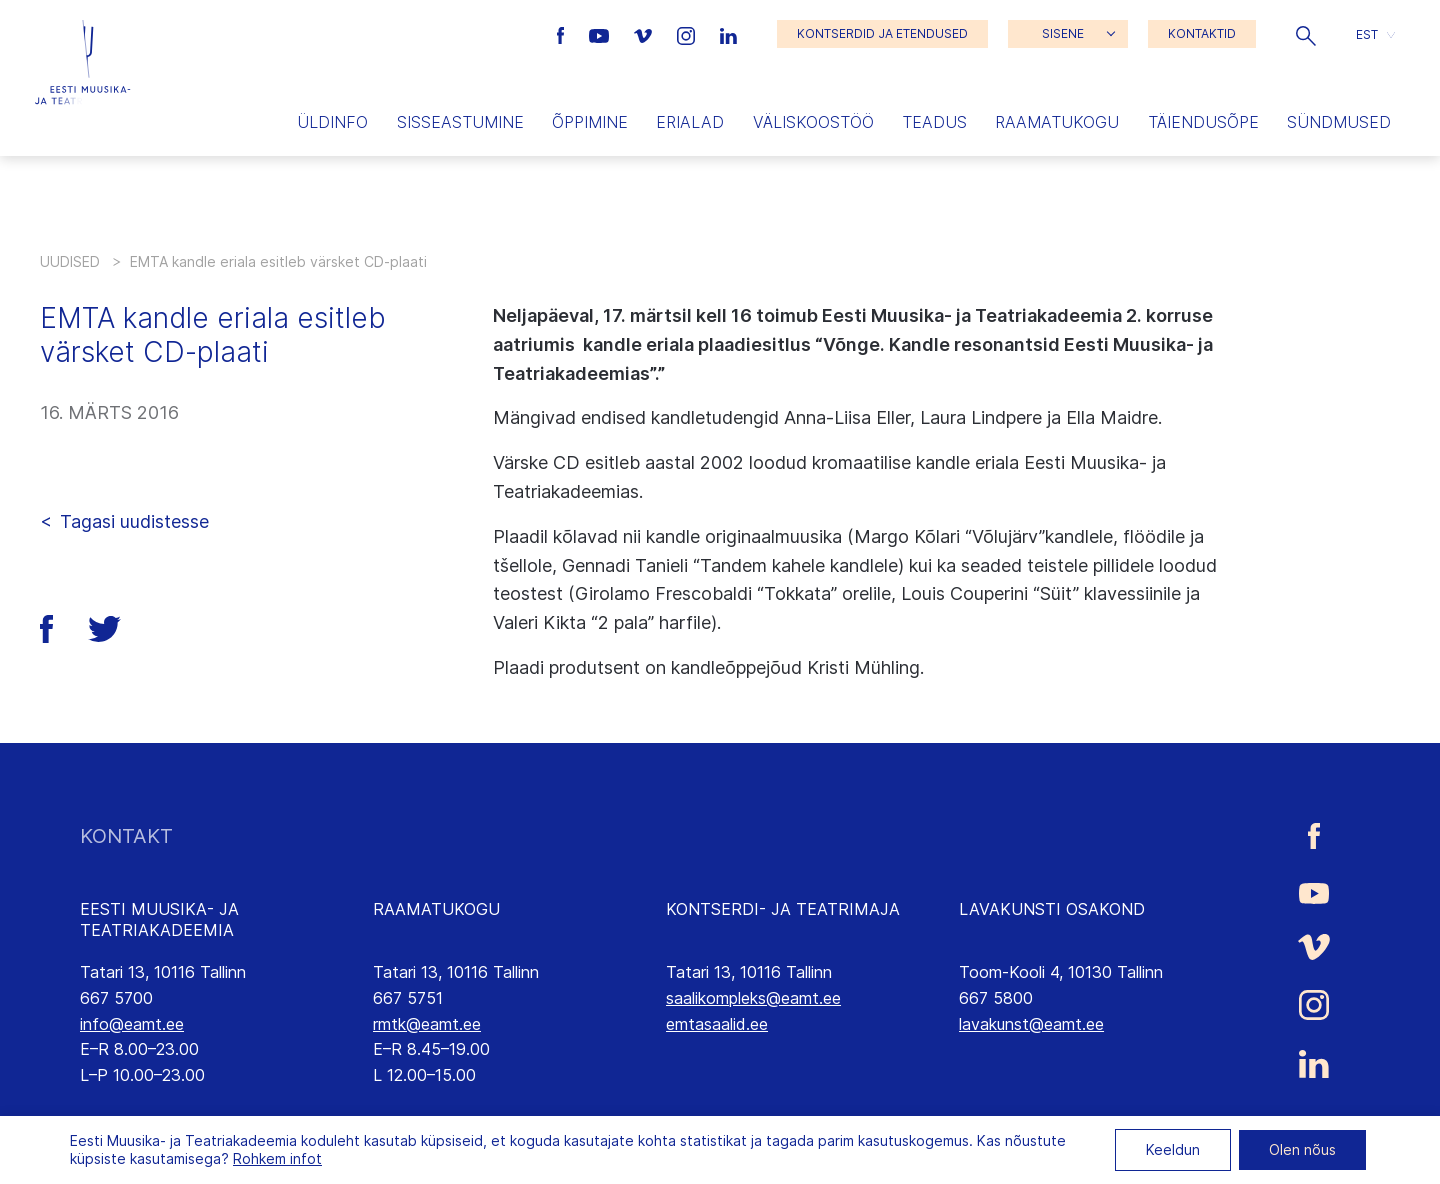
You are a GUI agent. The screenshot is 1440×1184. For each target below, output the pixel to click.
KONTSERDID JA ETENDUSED (882, 33)
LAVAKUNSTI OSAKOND (1052, 909)
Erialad (690, 122)
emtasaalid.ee (717, 1024)
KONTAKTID (1202, 33)
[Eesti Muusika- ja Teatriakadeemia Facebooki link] (563, 34)
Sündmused (1339, 122)
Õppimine (590, 122)
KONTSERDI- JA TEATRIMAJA (783, 909)
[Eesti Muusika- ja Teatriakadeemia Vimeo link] (645, 34)
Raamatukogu (1057, 122)
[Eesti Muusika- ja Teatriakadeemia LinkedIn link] (728, 34)
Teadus (934, 122)
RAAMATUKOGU (436, 909)
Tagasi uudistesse (134, 521)
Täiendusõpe (1203, 122)
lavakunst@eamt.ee (1031, 1024)
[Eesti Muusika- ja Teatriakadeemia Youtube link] (601, 34)
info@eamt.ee (132, 1024)
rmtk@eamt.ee (427, 1024)
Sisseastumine (460, 122)
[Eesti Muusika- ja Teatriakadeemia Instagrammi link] (688, 34)
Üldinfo (332, 122)
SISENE (1063, 33)
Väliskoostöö (813, 122)
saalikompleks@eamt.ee (753, 998)
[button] (1306, 34)
